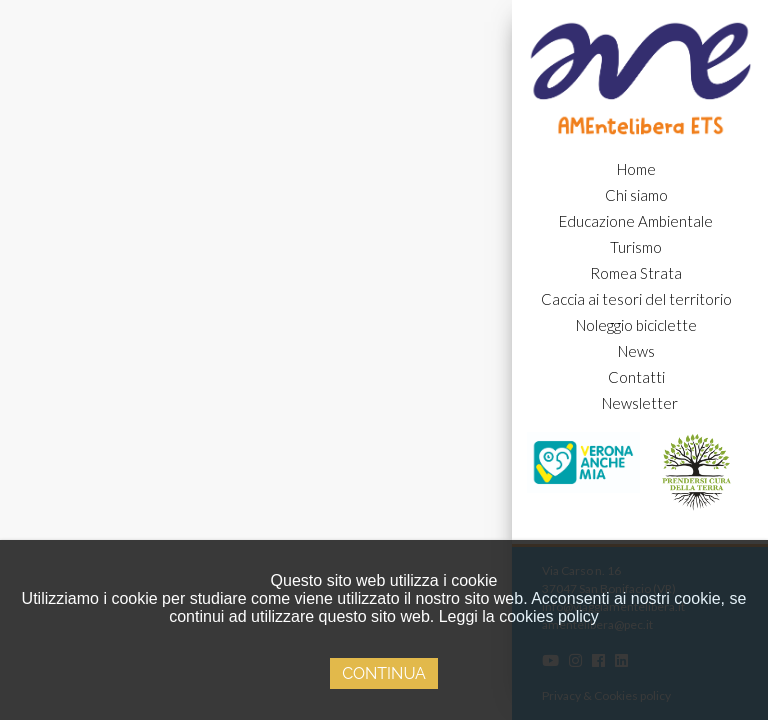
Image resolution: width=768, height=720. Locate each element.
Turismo (636, 247)
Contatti (636, 377)
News (636, 351)
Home (636, 169)
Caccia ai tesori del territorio (636, 299)
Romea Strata (636, 273)
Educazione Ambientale (636, 221)
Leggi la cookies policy (519, 616)
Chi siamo (636, 195)
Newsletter (640, 403)
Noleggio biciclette (636, 325)
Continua (384, 673)
